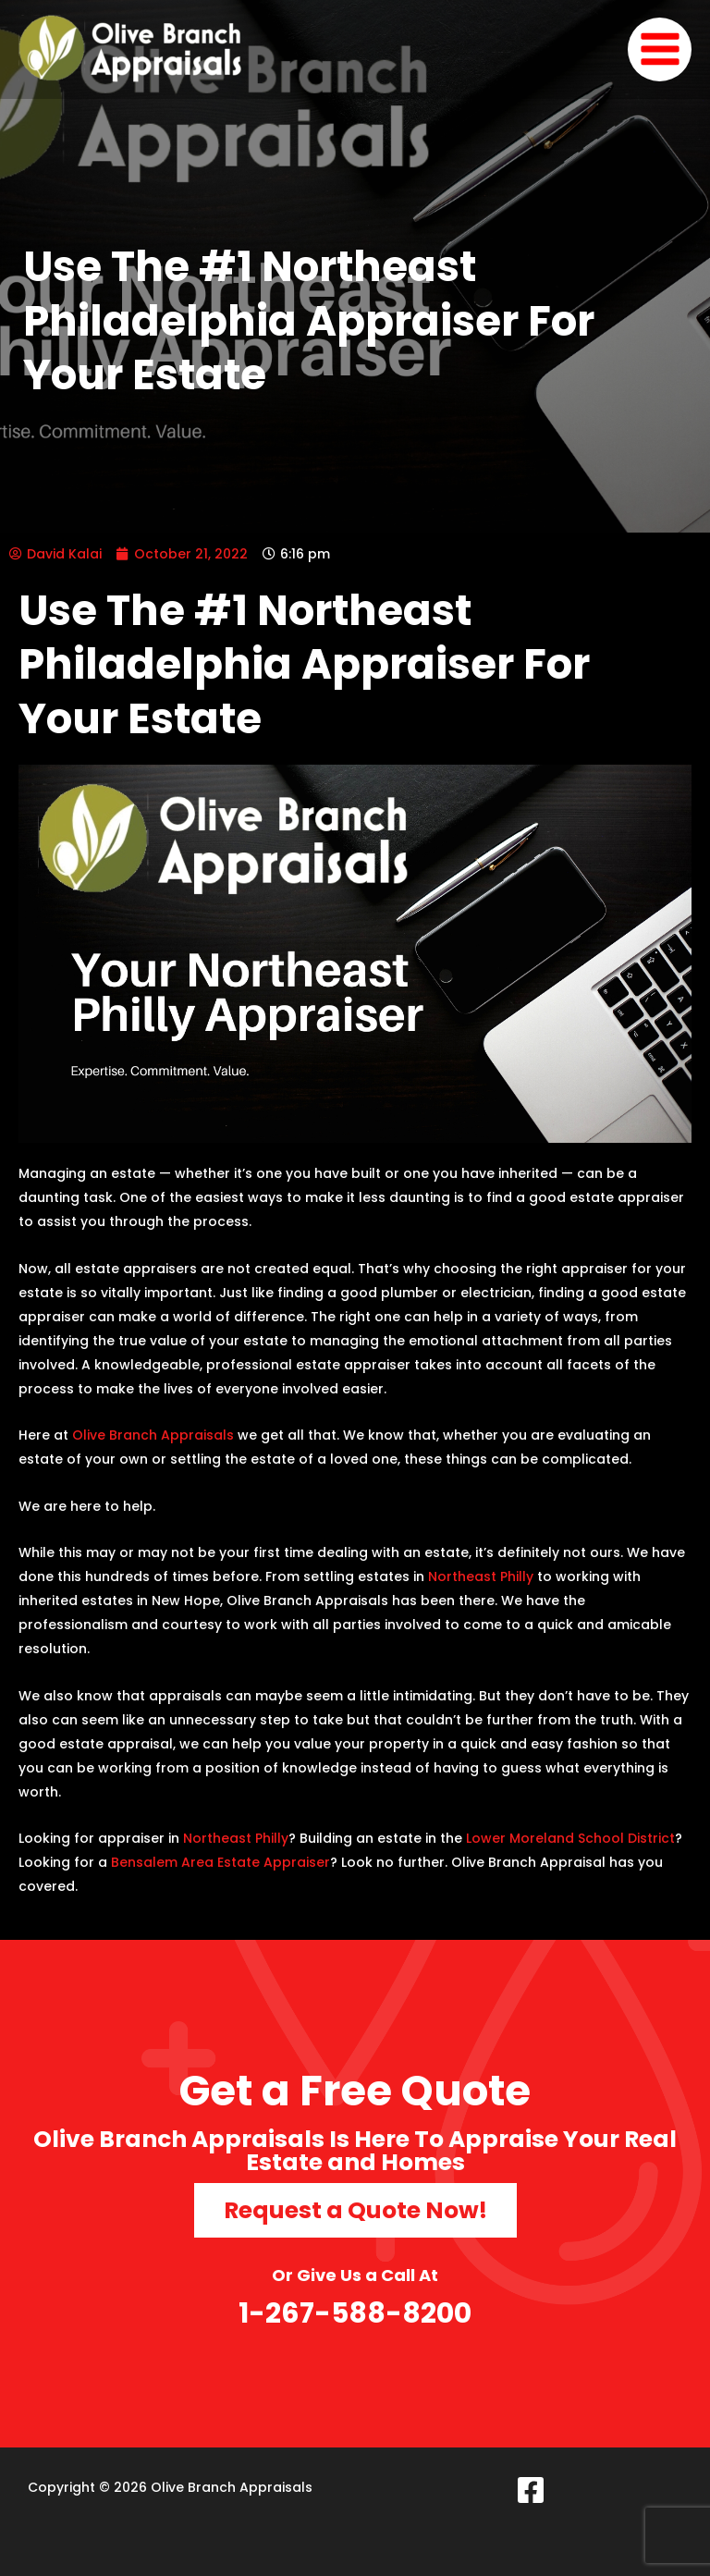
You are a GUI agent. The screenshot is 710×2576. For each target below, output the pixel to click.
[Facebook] (530, 2489)
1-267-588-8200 (355, 2312)
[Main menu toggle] (660, 49)
